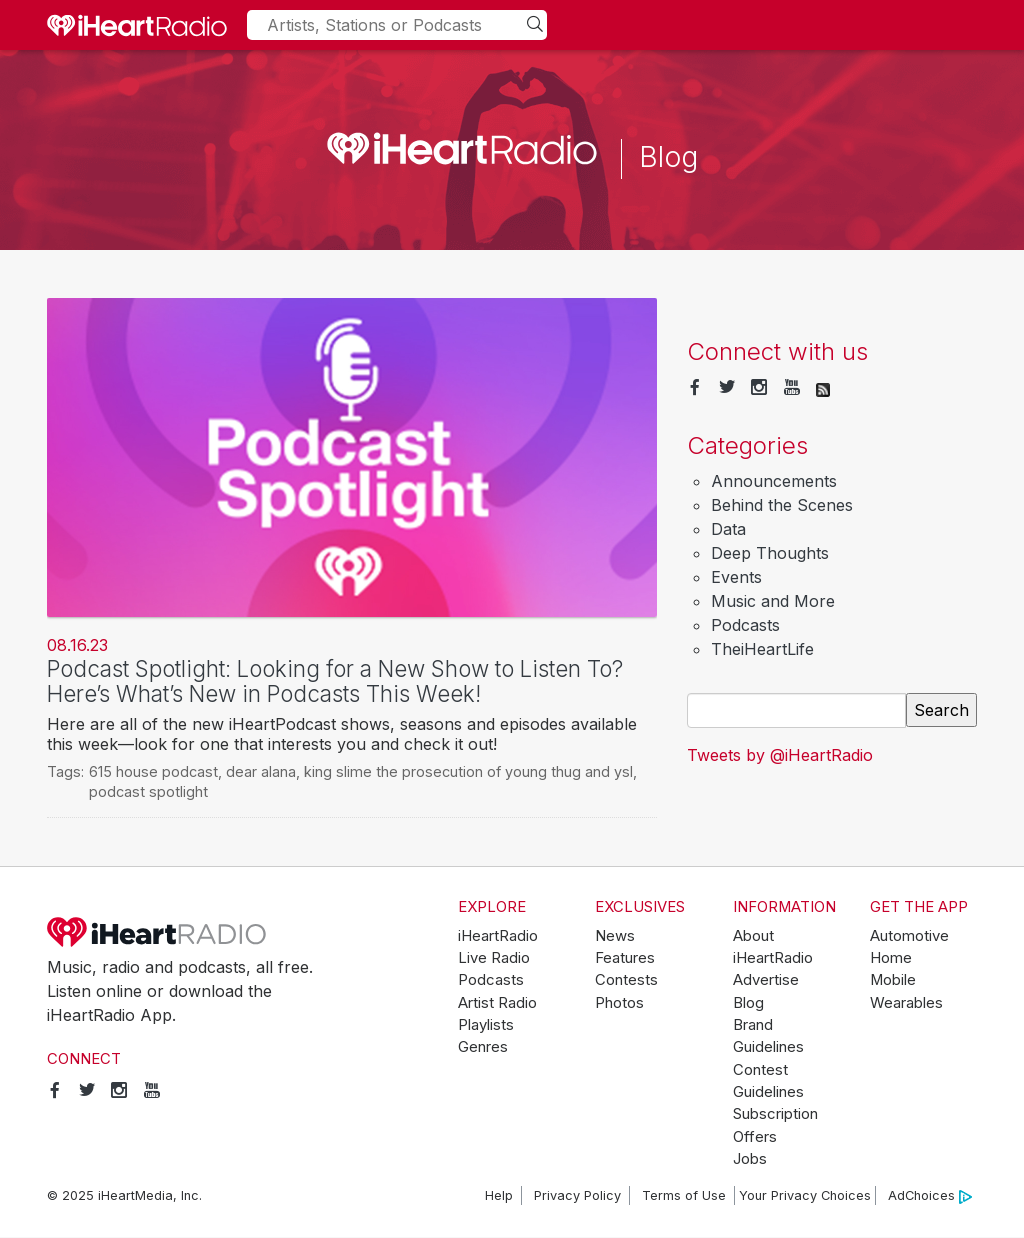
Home (891, 958)
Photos (619, 1003)
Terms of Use (684, 1195)
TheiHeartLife (762, 649)
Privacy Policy (577, 1195)
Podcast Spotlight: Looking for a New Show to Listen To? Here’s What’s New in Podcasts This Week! (335, 681)
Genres (483, 1047)
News (615, 936)
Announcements (774, 481)
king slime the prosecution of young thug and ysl (468, 771)
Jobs (750, 1159)
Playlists (486, 1025)
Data (728, 529)
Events (736, 577)
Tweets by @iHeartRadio (780, 755)
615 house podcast (153, 771)
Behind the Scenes (782, 505)
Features (625, 958)
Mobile (893, 980)
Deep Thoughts (770, 553)
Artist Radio (497, 1003)
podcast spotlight (148, 791)
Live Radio (494, 958)
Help (499, 1195)
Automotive (909, 936)
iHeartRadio (157, 932)
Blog (748, 1003)
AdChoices (930, 1196)
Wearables (906, 1003)
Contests (626, 980)
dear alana (261, 771)
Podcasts (745, 625)
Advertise (766, 980)
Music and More (773, 601)
